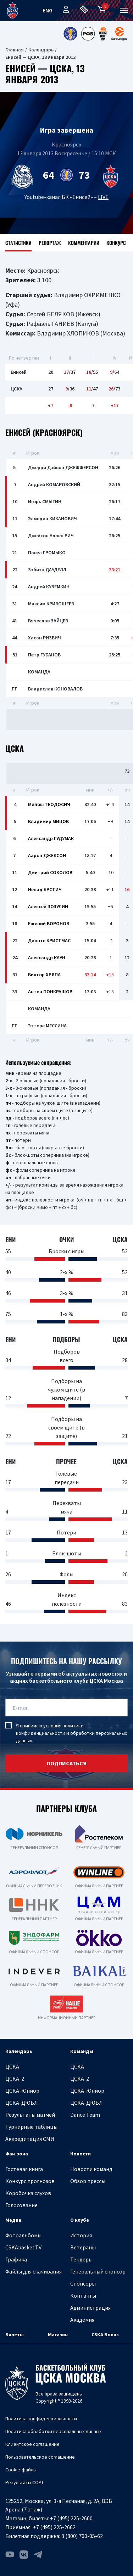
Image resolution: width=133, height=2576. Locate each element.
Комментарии (83, 242)
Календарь (41, 49)
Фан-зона (16, 2153)
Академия (82, 2319)
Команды (81, 2051)
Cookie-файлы (21, 2469)
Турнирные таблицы (31, 2126)
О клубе (79, 2220)
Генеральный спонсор (98, 2271)
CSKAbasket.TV (23, 2247)
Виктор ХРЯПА (44, 974)
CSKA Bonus (105, 2334)
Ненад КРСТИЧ (45, 889)
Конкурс (116, 242)
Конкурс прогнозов (30, 2180)
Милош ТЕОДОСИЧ (49, 804)
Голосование (21, 2205)
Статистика (18, 242)
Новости (80, 2153)
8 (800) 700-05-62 (82, 2535)
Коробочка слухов (28, 2193)
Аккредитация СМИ (29, 2138)
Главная (14, 49)
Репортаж (50, 242)
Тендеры (81, 2259)
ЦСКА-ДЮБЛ (21, 2102)
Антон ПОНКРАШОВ (50, 991)
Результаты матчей (30, 2114)
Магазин (58, 2334)
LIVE (103, 196)
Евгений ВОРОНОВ (48, 923)
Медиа (13, 2220)
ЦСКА (12, 2066)
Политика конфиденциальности (41, 2418)
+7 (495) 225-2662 (54, 2527)
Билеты (14, 2334)
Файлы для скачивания (33, 2271)
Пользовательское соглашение (40, 2457)
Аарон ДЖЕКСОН (47, 855)
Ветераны (83, 2247)
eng (47, 10)
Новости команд (91, 2168)
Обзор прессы (87, 2180)
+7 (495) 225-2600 (71, 2518)
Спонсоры (83, 2283)
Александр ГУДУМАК (51, 838)
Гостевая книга (24, 2168)
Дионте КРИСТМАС (49, 940)
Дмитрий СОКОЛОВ (50, 872)
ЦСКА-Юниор (22, 2090)
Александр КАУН (46, 957)
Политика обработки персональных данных (53, 2431)
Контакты (83, 2295)
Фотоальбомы (23, 2235)
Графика (16, 2259)
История (81, 2235)
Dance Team (85, 2114)
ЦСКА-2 (14, 2078)
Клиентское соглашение (32, 2444)
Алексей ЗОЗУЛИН (48, 906)
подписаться (67, 1763)
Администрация (90, 2307)
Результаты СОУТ (24, 2482)
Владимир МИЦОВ (48, 821)
